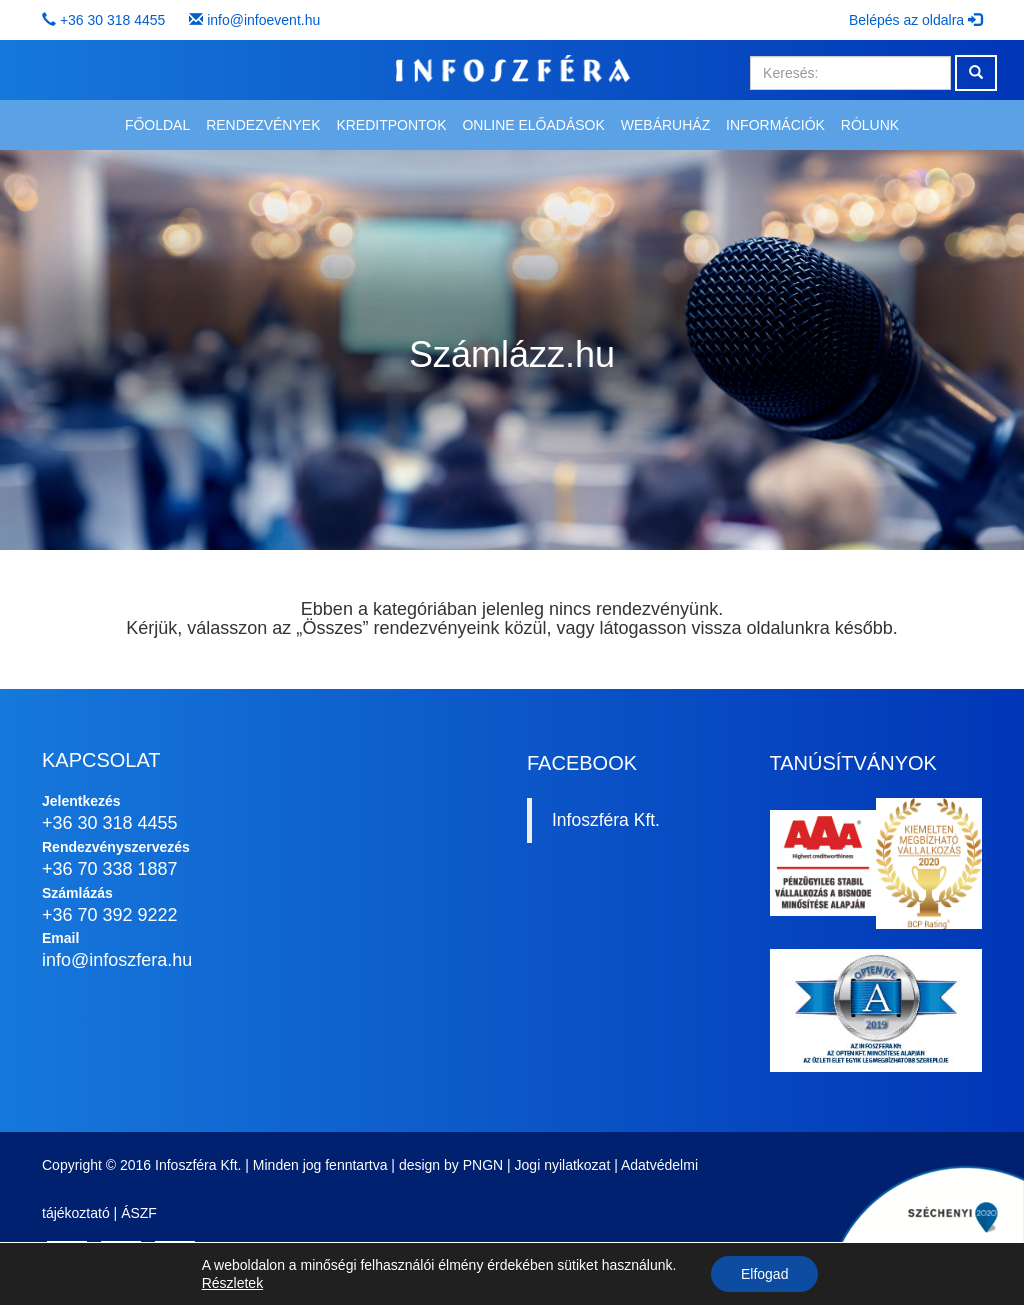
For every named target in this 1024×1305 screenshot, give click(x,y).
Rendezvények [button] (263, 125)
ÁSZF (139, 1213)
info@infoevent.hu (263, 20)
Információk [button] (775, 125)
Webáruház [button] (665, 125)
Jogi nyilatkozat (563, 1165)
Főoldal (157, 125)
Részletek (232, 1283)
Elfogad (764, 1274)
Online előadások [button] (533, 125)
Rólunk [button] (870, 125)
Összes (332, 628)
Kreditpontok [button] (391, 125)
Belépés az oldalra (915, 20)
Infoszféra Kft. (606, 820)
